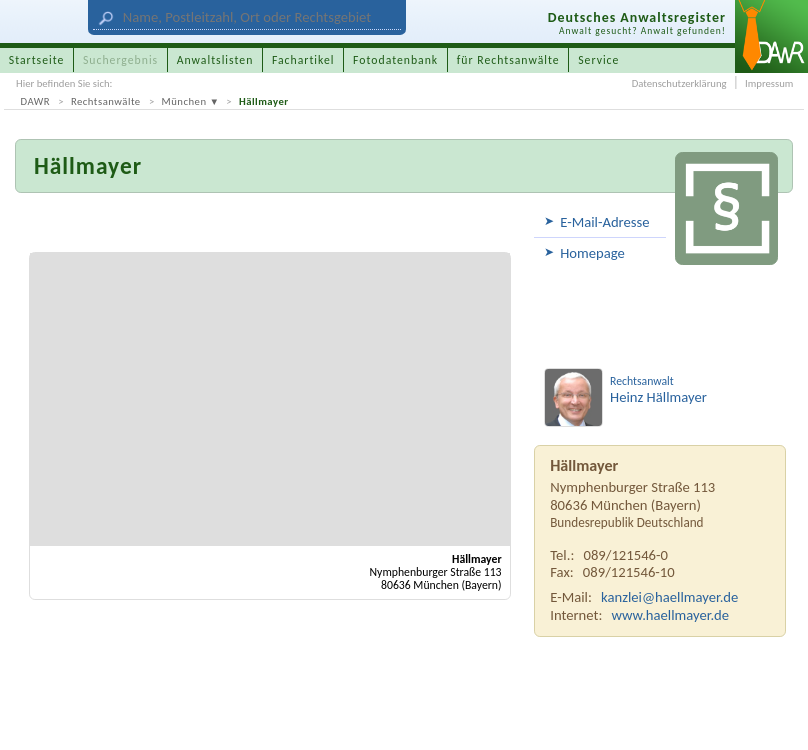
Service (598, 60)
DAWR (36, 101)
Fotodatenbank (395, 60)
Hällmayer (264, 101)
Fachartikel (303, 60)
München (184, 101)
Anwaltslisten (215, 60)
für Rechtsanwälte (508, 60)
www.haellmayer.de (671, 615)
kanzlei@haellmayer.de (669, 597)
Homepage (592, 253)
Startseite (37, 60)
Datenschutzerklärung (679, 83)
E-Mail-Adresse (604, 222)
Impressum (769, 83)
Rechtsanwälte (106, 101)
